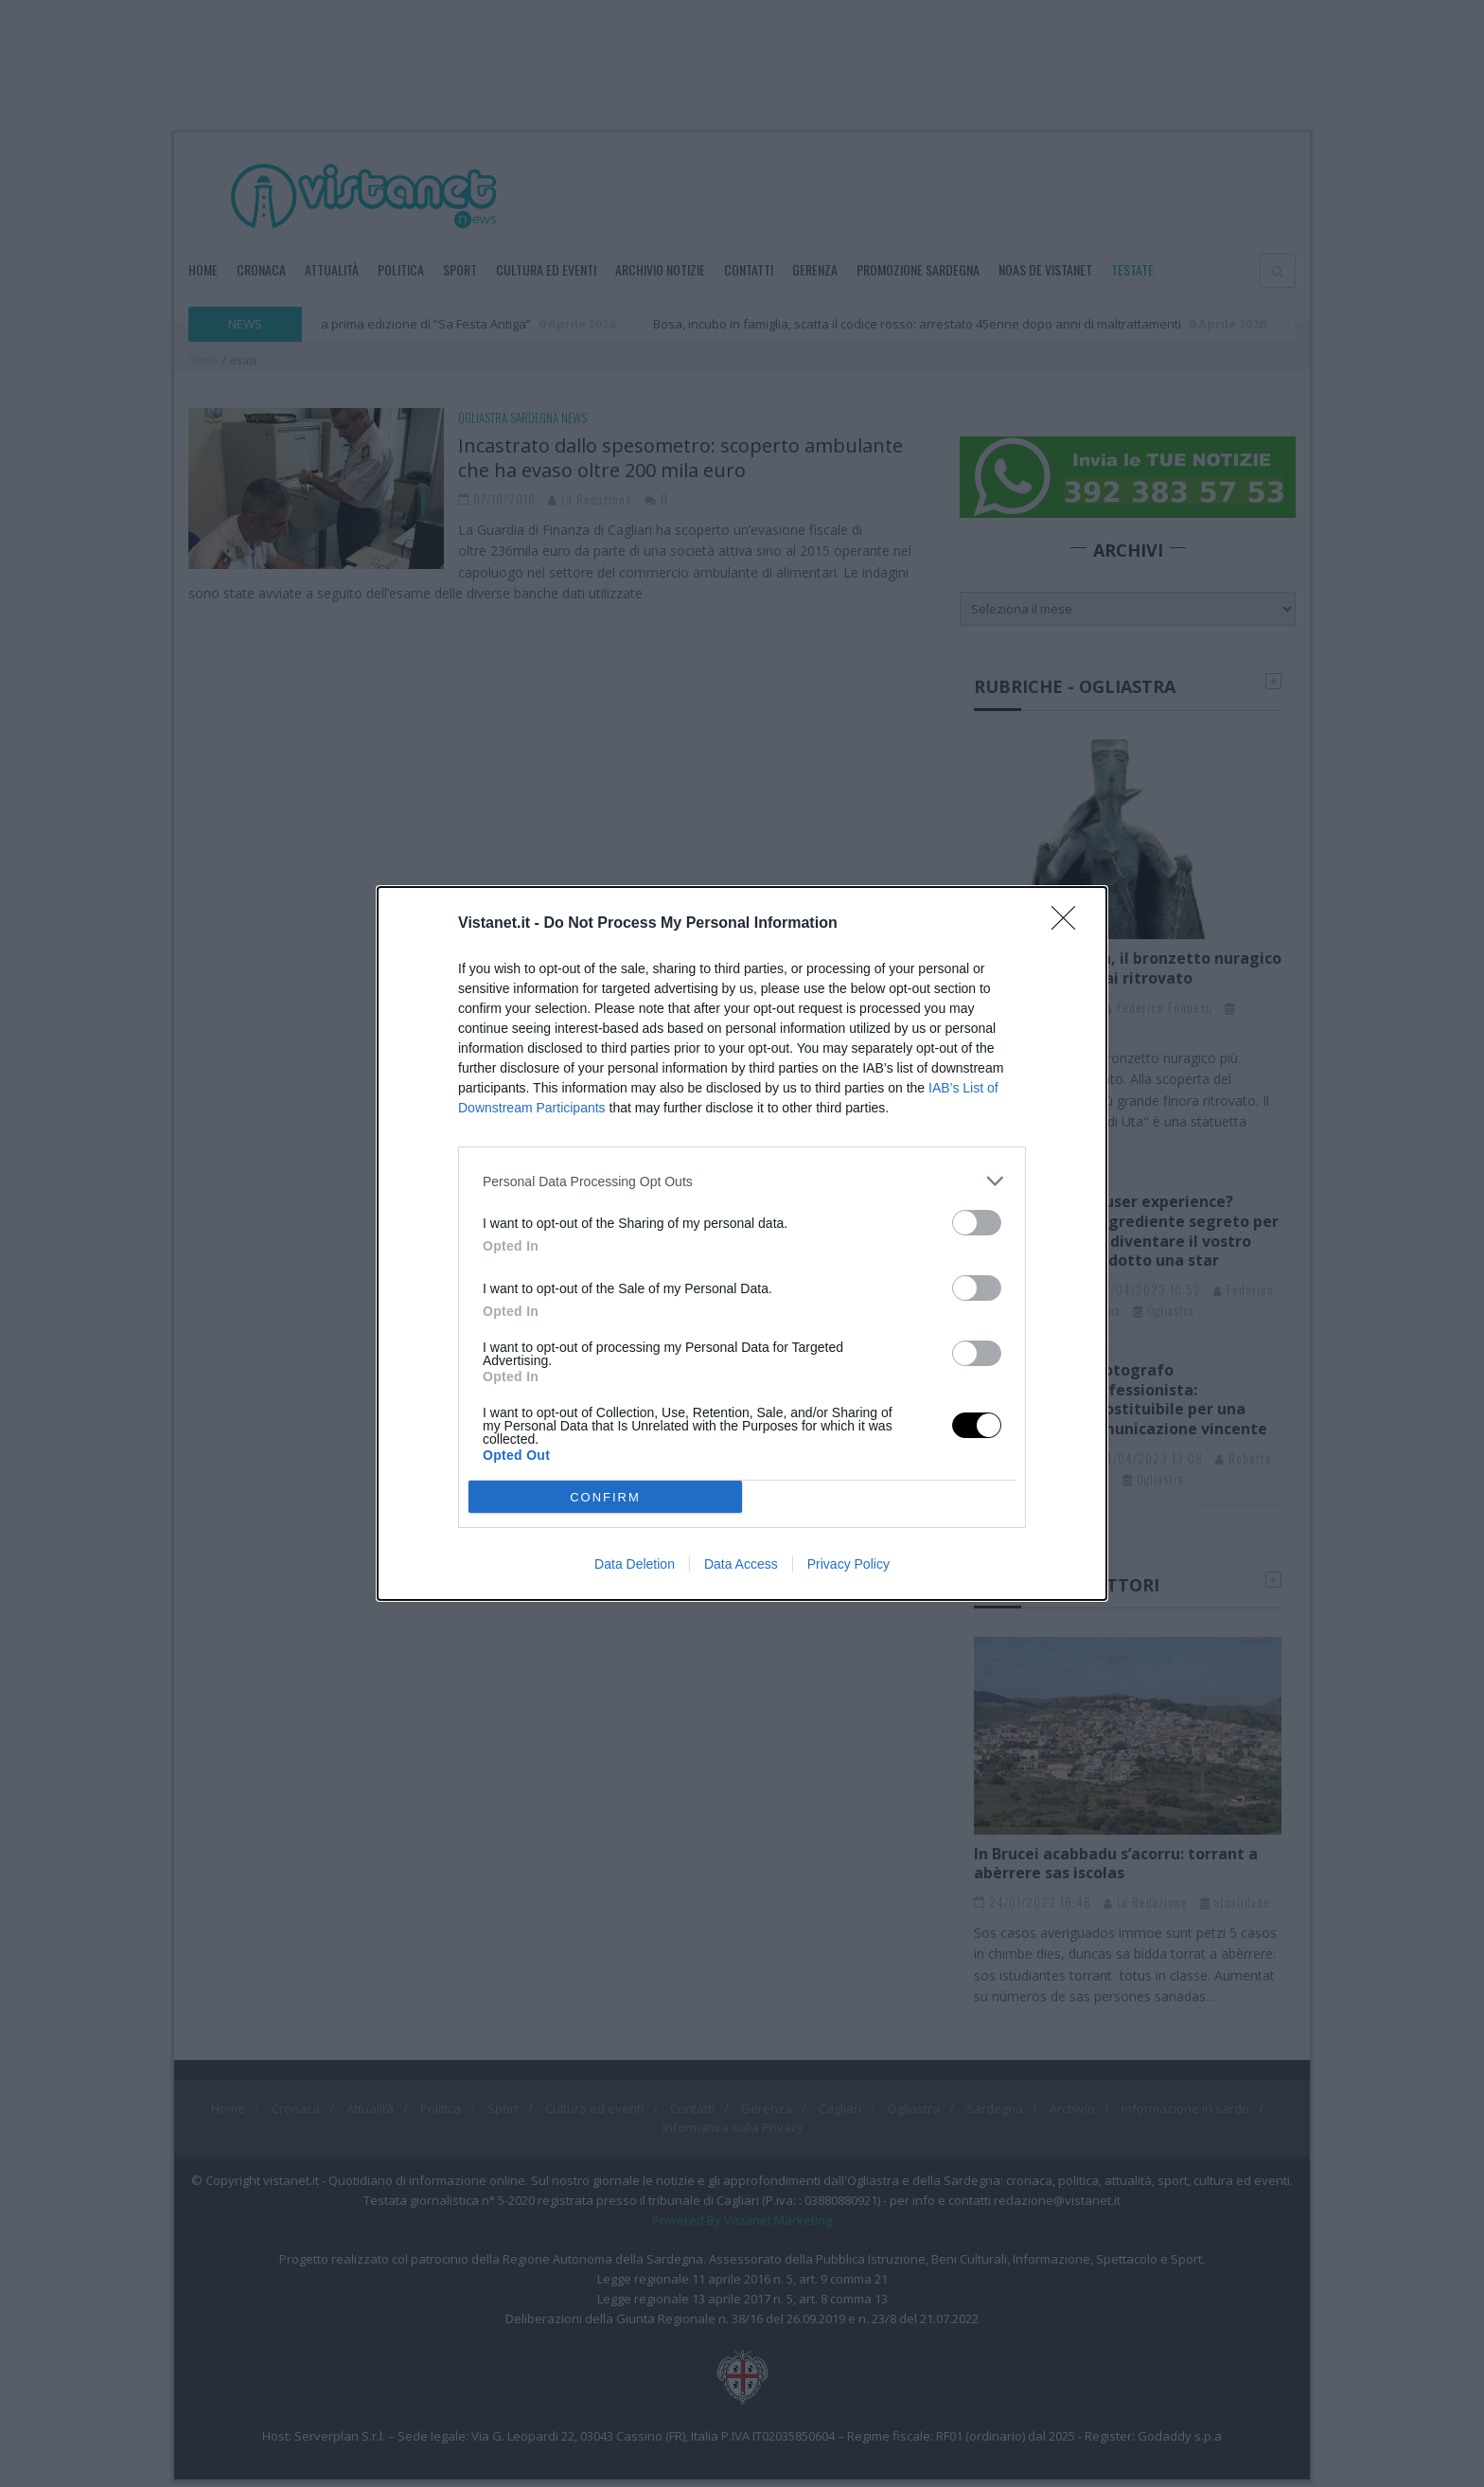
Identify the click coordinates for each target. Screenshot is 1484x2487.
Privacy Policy (848, 1564)
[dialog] (742, 1243)
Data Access (741, 1564)
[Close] (1069, 924)
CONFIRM (605, 1497)
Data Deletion (634, 1564)
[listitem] (742, 1181)
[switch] (976, 1222)
